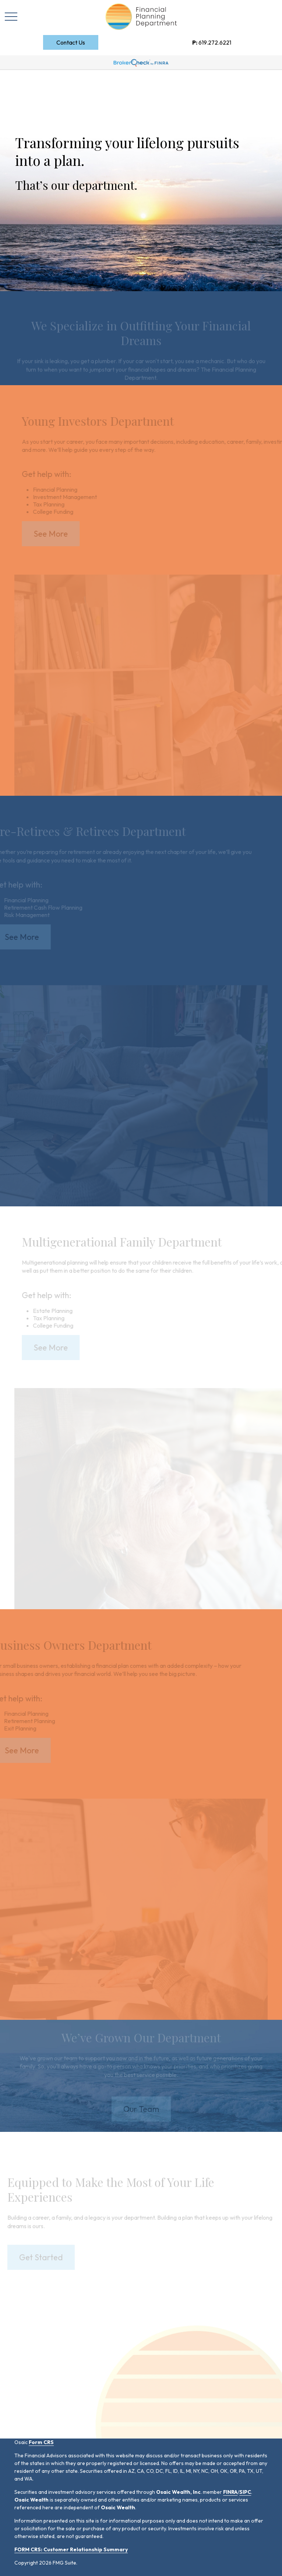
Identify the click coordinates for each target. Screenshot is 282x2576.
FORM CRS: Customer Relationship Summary (71, 2549)
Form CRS (41, 2442)
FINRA (230, 2492)
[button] (70, 42)
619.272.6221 (211, 42)
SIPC (245, 2492)
